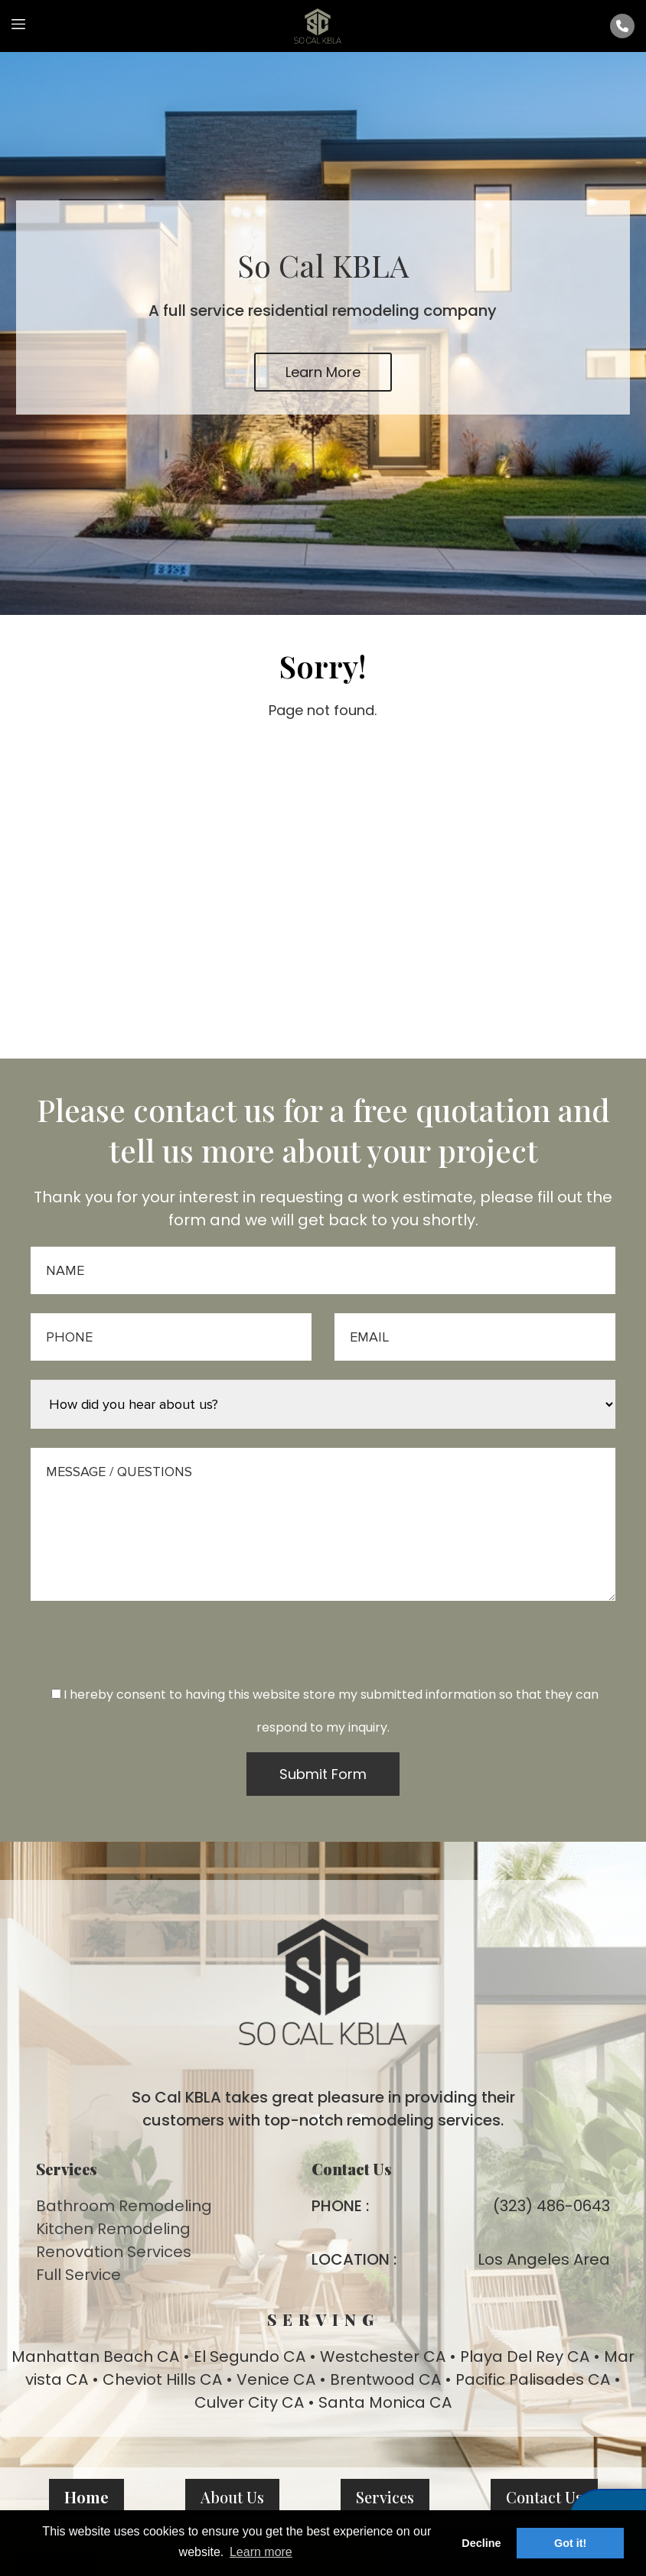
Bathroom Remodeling (124, 2206)
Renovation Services (113, 2251)
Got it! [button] (570, 2543)
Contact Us (544, 2497)
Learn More (323, 372)
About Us (232, 2497)
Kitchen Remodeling (113, 2228)
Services (385, 2497)
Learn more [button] (261, 2551)
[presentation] (323, 1655)
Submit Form (323, 1774)
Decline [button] (481, 2543)
